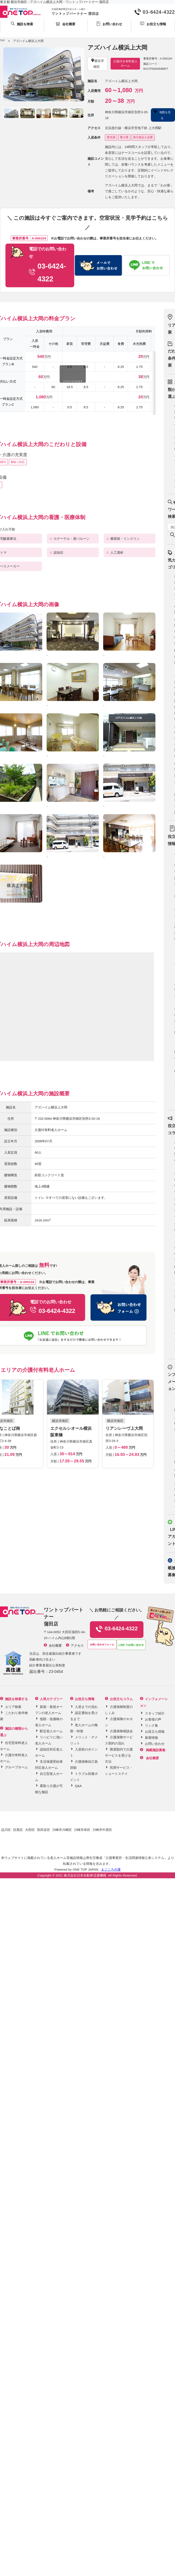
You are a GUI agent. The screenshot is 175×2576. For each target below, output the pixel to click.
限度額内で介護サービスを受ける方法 (119, 1755)
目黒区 (18, 1830)
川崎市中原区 (102, 1830)
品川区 (6, 1830)
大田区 (30, 1830)
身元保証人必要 (143, 137)
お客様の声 (153, 1719)
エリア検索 (13, 1707)
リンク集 (151, 1725)
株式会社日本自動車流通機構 (85, 1875)
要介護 (124, 137)
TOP (2, 40)
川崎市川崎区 (62, 1830)
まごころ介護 (111, 1869)
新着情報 (151, 1737)
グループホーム (16, 1767)
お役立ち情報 (155, 1731)
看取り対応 (18, 462)
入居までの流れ (86, 1707)
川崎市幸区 (82, 1830)
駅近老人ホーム (51, 1731)
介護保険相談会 (121, 1731)
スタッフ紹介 (155, 1713)
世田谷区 (43, 1830)
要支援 (111, 137)
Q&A (78, 1786)
